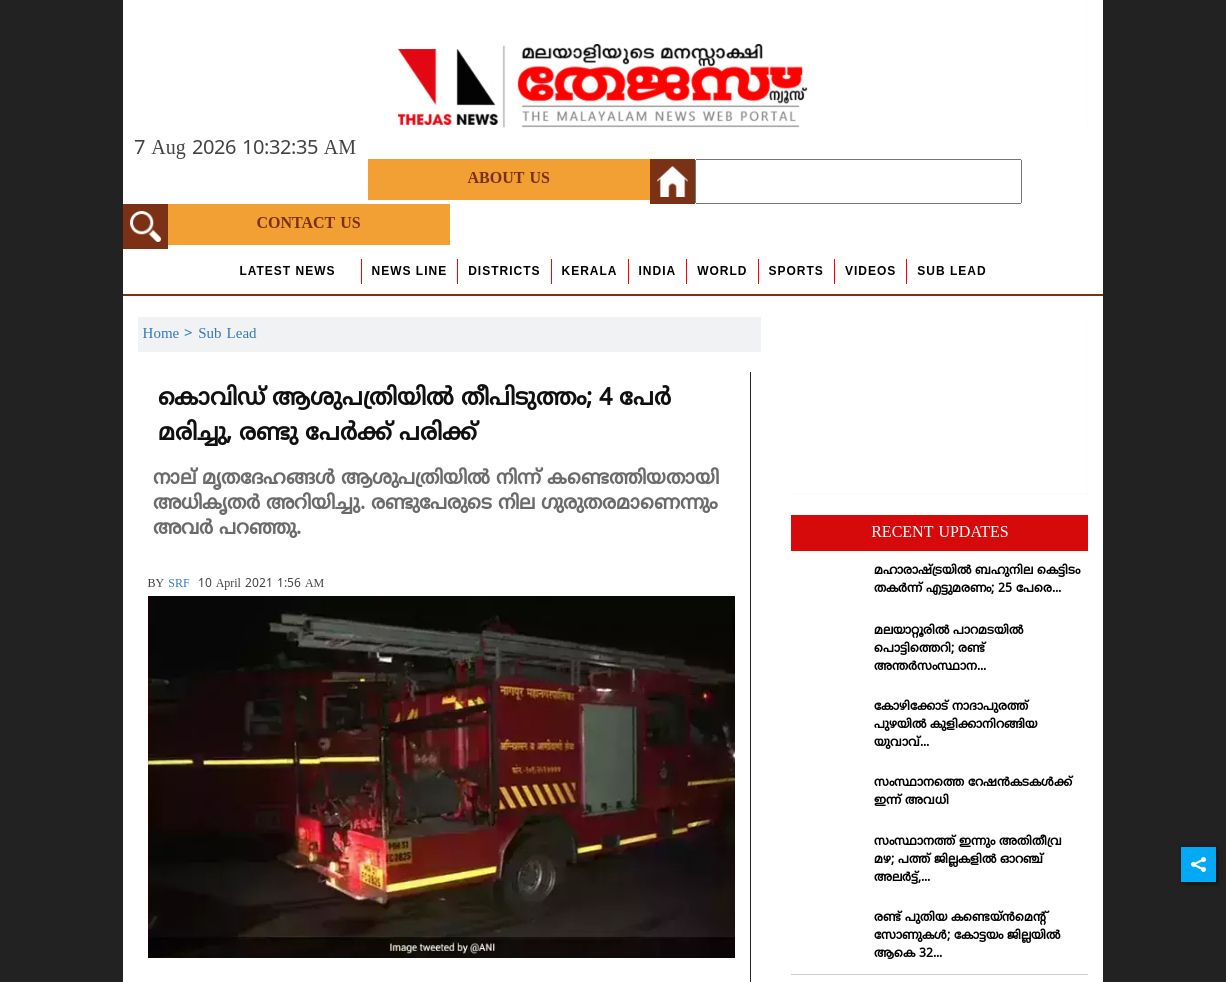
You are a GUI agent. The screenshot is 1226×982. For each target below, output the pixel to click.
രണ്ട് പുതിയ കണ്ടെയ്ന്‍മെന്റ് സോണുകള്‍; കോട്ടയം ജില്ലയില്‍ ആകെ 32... (967, 936)
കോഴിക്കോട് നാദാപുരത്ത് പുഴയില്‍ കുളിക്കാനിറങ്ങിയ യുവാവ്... (955, 725)
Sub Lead (951, 271)
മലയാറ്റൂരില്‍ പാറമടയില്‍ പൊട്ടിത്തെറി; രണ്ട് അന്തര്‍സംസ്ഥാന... (948, 649)
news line (410, 271)
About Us (509, 179)
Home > (171, 334)
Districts (504, 271)
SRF (178, 584)
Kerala (590, 271)
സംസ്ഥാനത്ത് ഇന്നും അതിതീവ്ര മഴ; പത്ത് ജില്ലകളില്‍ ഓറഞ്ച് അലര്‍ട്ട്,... (968, 860)
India (658, 271)
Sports (796, 271)
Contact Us (308, 224)
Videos (870, 271)
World (722, 271)
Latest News (287, 271)
